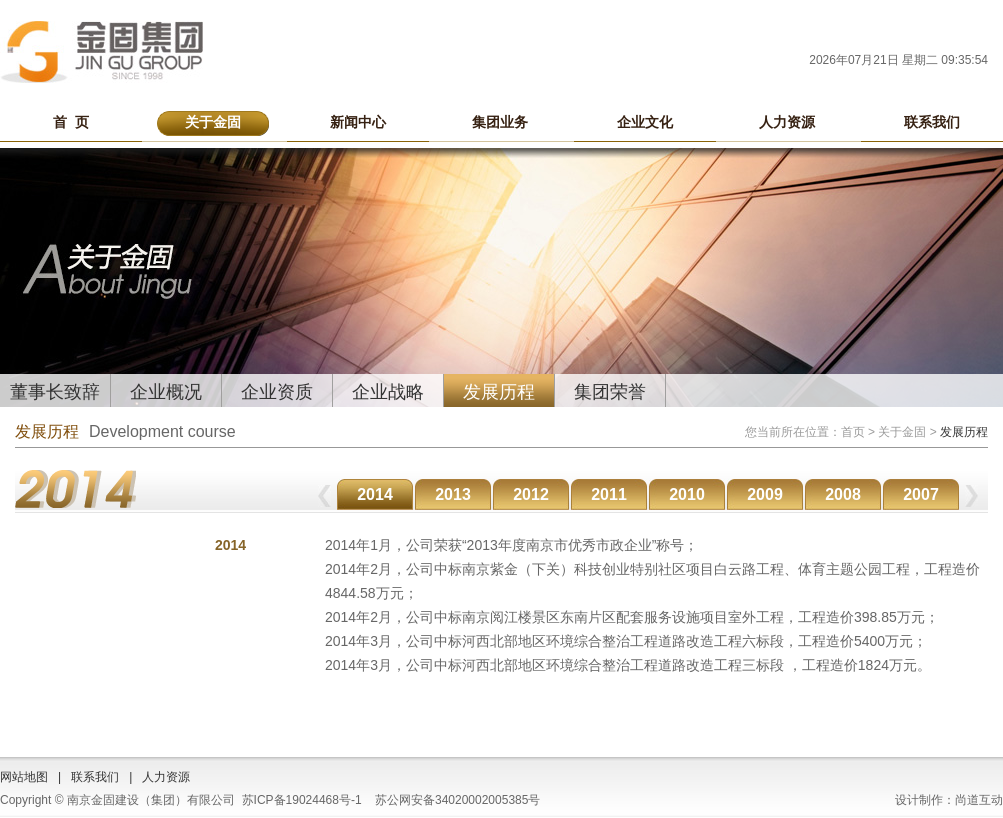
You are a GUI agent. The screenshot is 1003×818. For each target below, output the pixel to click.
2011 (609, 494)
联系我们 (932, 122)
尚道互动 (979, 800)
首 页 (71, 122)
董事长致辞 (55, 392)
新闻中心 (358, 122)
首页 (853, 432)
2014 (375, 494)
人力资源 (787, 122)
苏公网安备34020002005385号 (457, 800)
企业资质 (277, 392)
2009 (765, 494)
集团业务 (500, 122)
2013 (453, 494)
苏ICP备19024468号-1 (302, 800)
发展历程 (499, 392)
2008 (843, 494)
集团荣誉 (610, 392)
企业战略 (388, 392)
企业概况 (166, 392)
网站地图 (24, 777)
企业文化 (645, 122)
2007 (921, 494)
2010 (687, 494)
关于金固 (213, 122)
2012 (531, 494)
